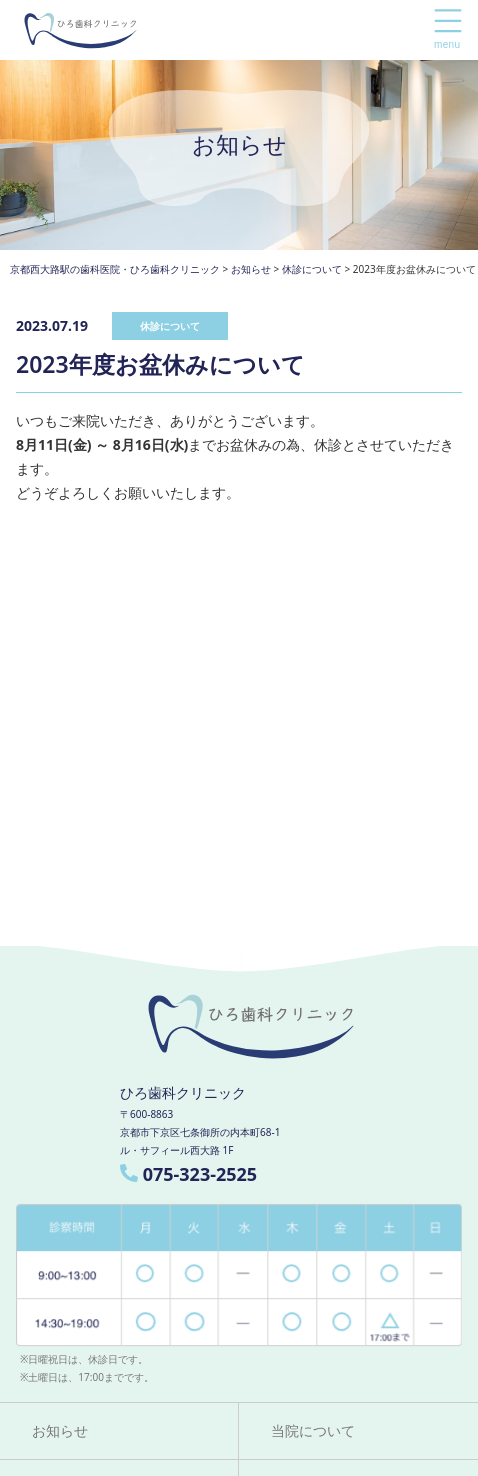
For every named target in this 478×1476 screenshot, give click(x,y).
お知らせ (60, 1430)
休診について (170, 326)
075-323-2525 (188, 1174)
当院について (313, 1430)
